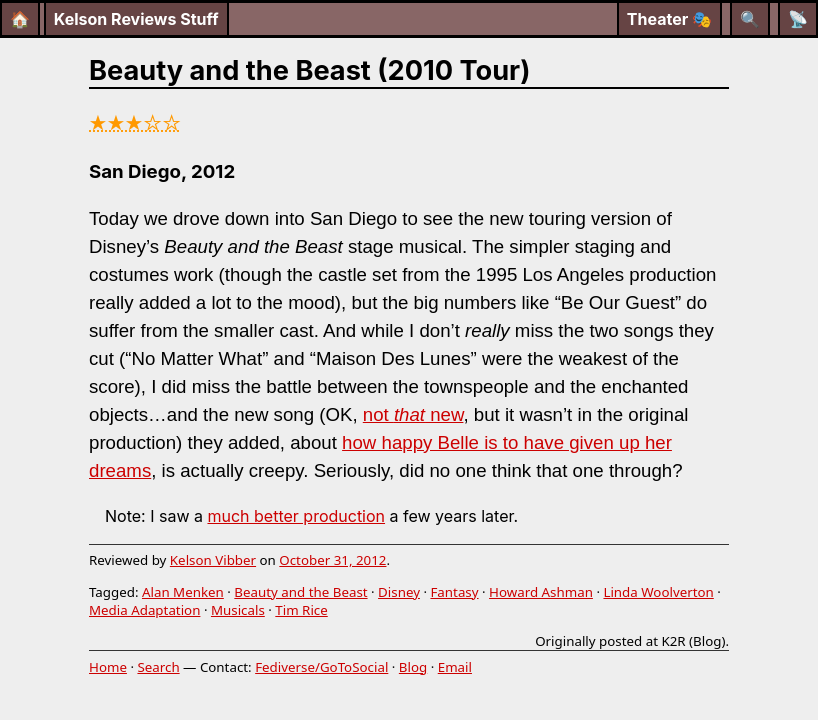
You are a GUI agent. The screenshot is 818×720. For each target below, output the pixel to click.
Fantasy (454, 592)
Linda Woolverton (658, 592)
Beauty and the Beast (300, 592)
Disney (399, 592)
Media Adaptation (144, 610)
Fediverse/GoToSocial (321, 667)
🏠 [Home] (20, 19)
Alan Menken (183, 592)
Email (455, 667)
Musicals (238, 610)
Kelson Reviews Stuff (136, 19)
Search (158, 667)
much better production (296, 516)
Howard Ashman (541, 592)
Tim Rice (301, 610)
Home (108, 667)
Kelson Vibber (213, 560)
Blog (413, 667)
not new (413, 414)
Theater (669, 19)
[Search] (750, 19)
